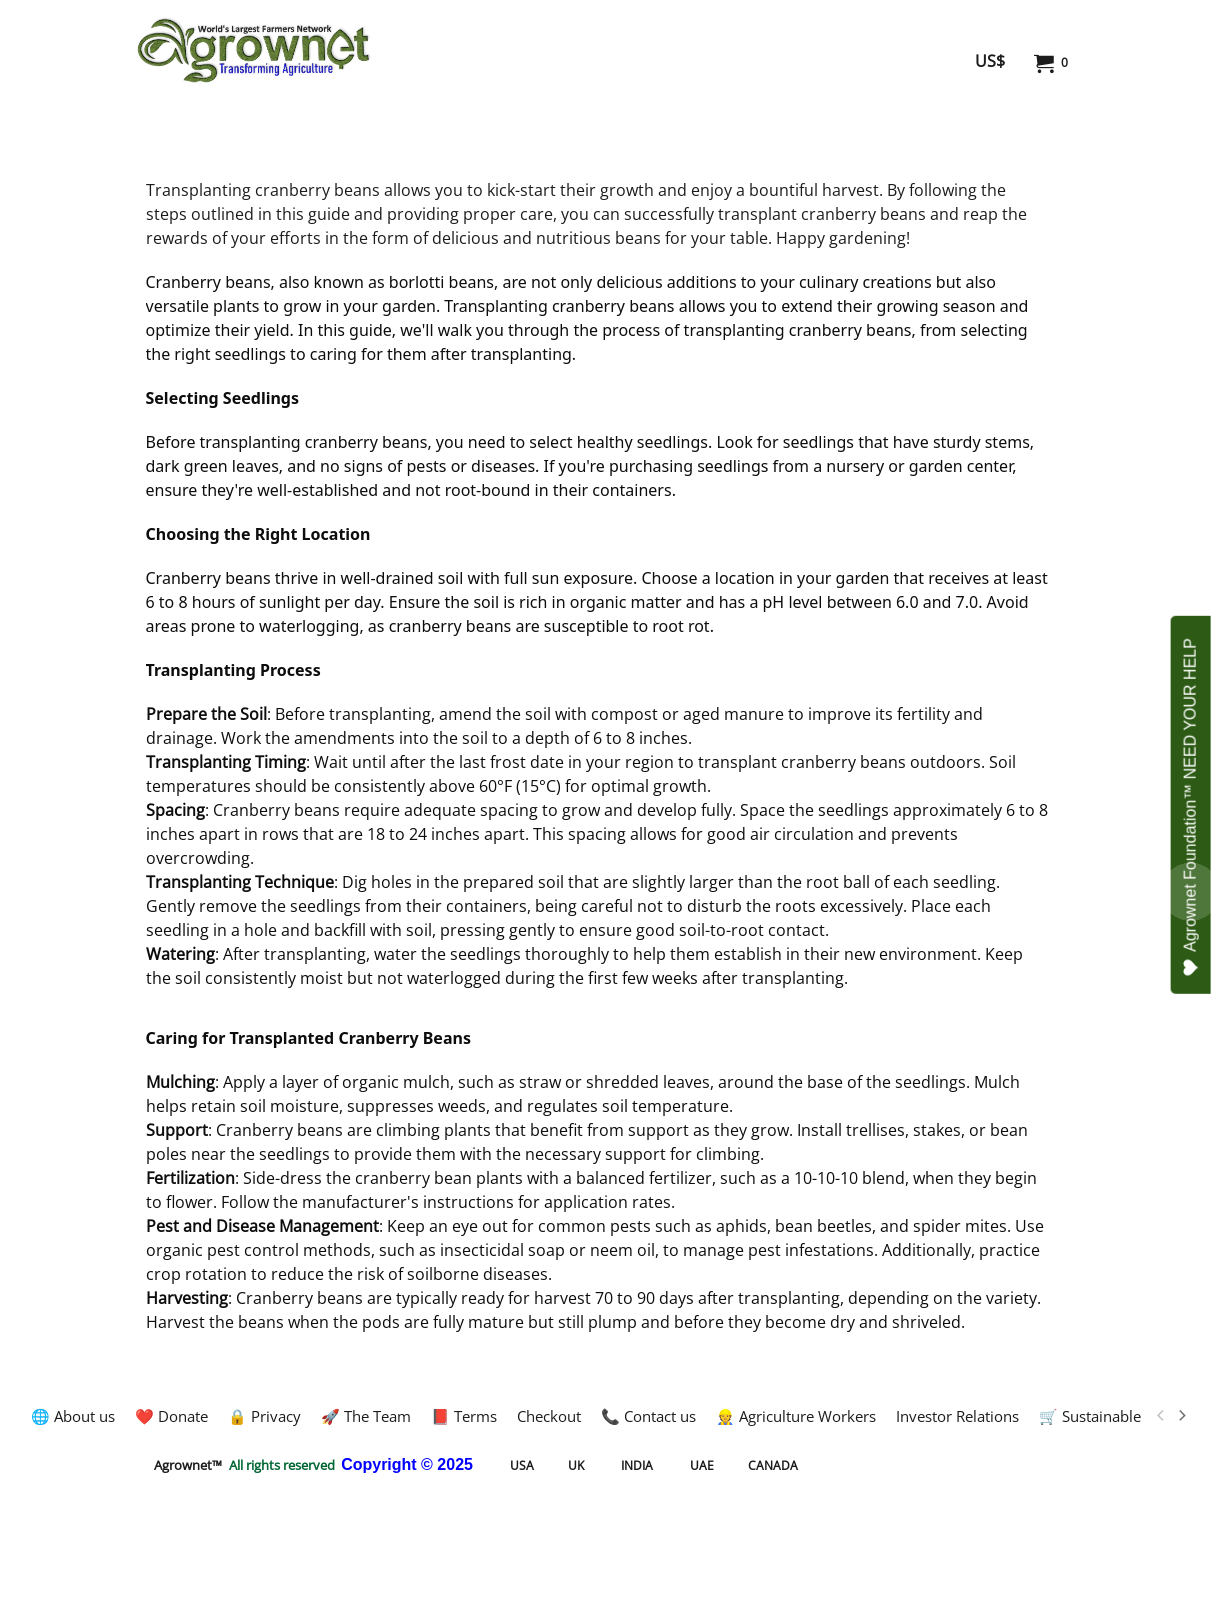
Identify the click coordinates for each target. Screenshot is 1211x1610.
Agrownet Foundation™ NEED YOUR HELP (1191, 807)
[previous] (1162, 1416)
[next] (1182, 1416)
